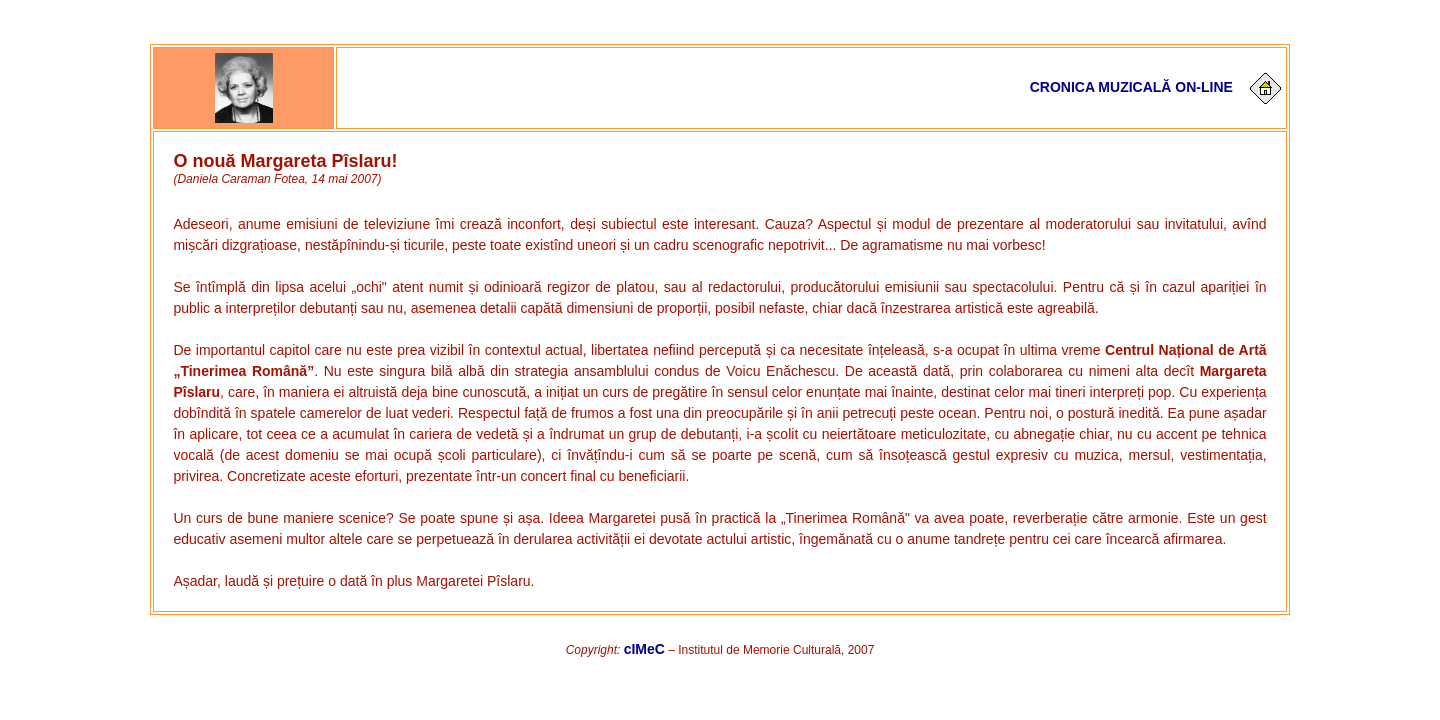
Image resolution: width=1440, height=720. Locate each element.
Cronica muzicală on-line (1131, 87)
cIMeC (644, 649)
